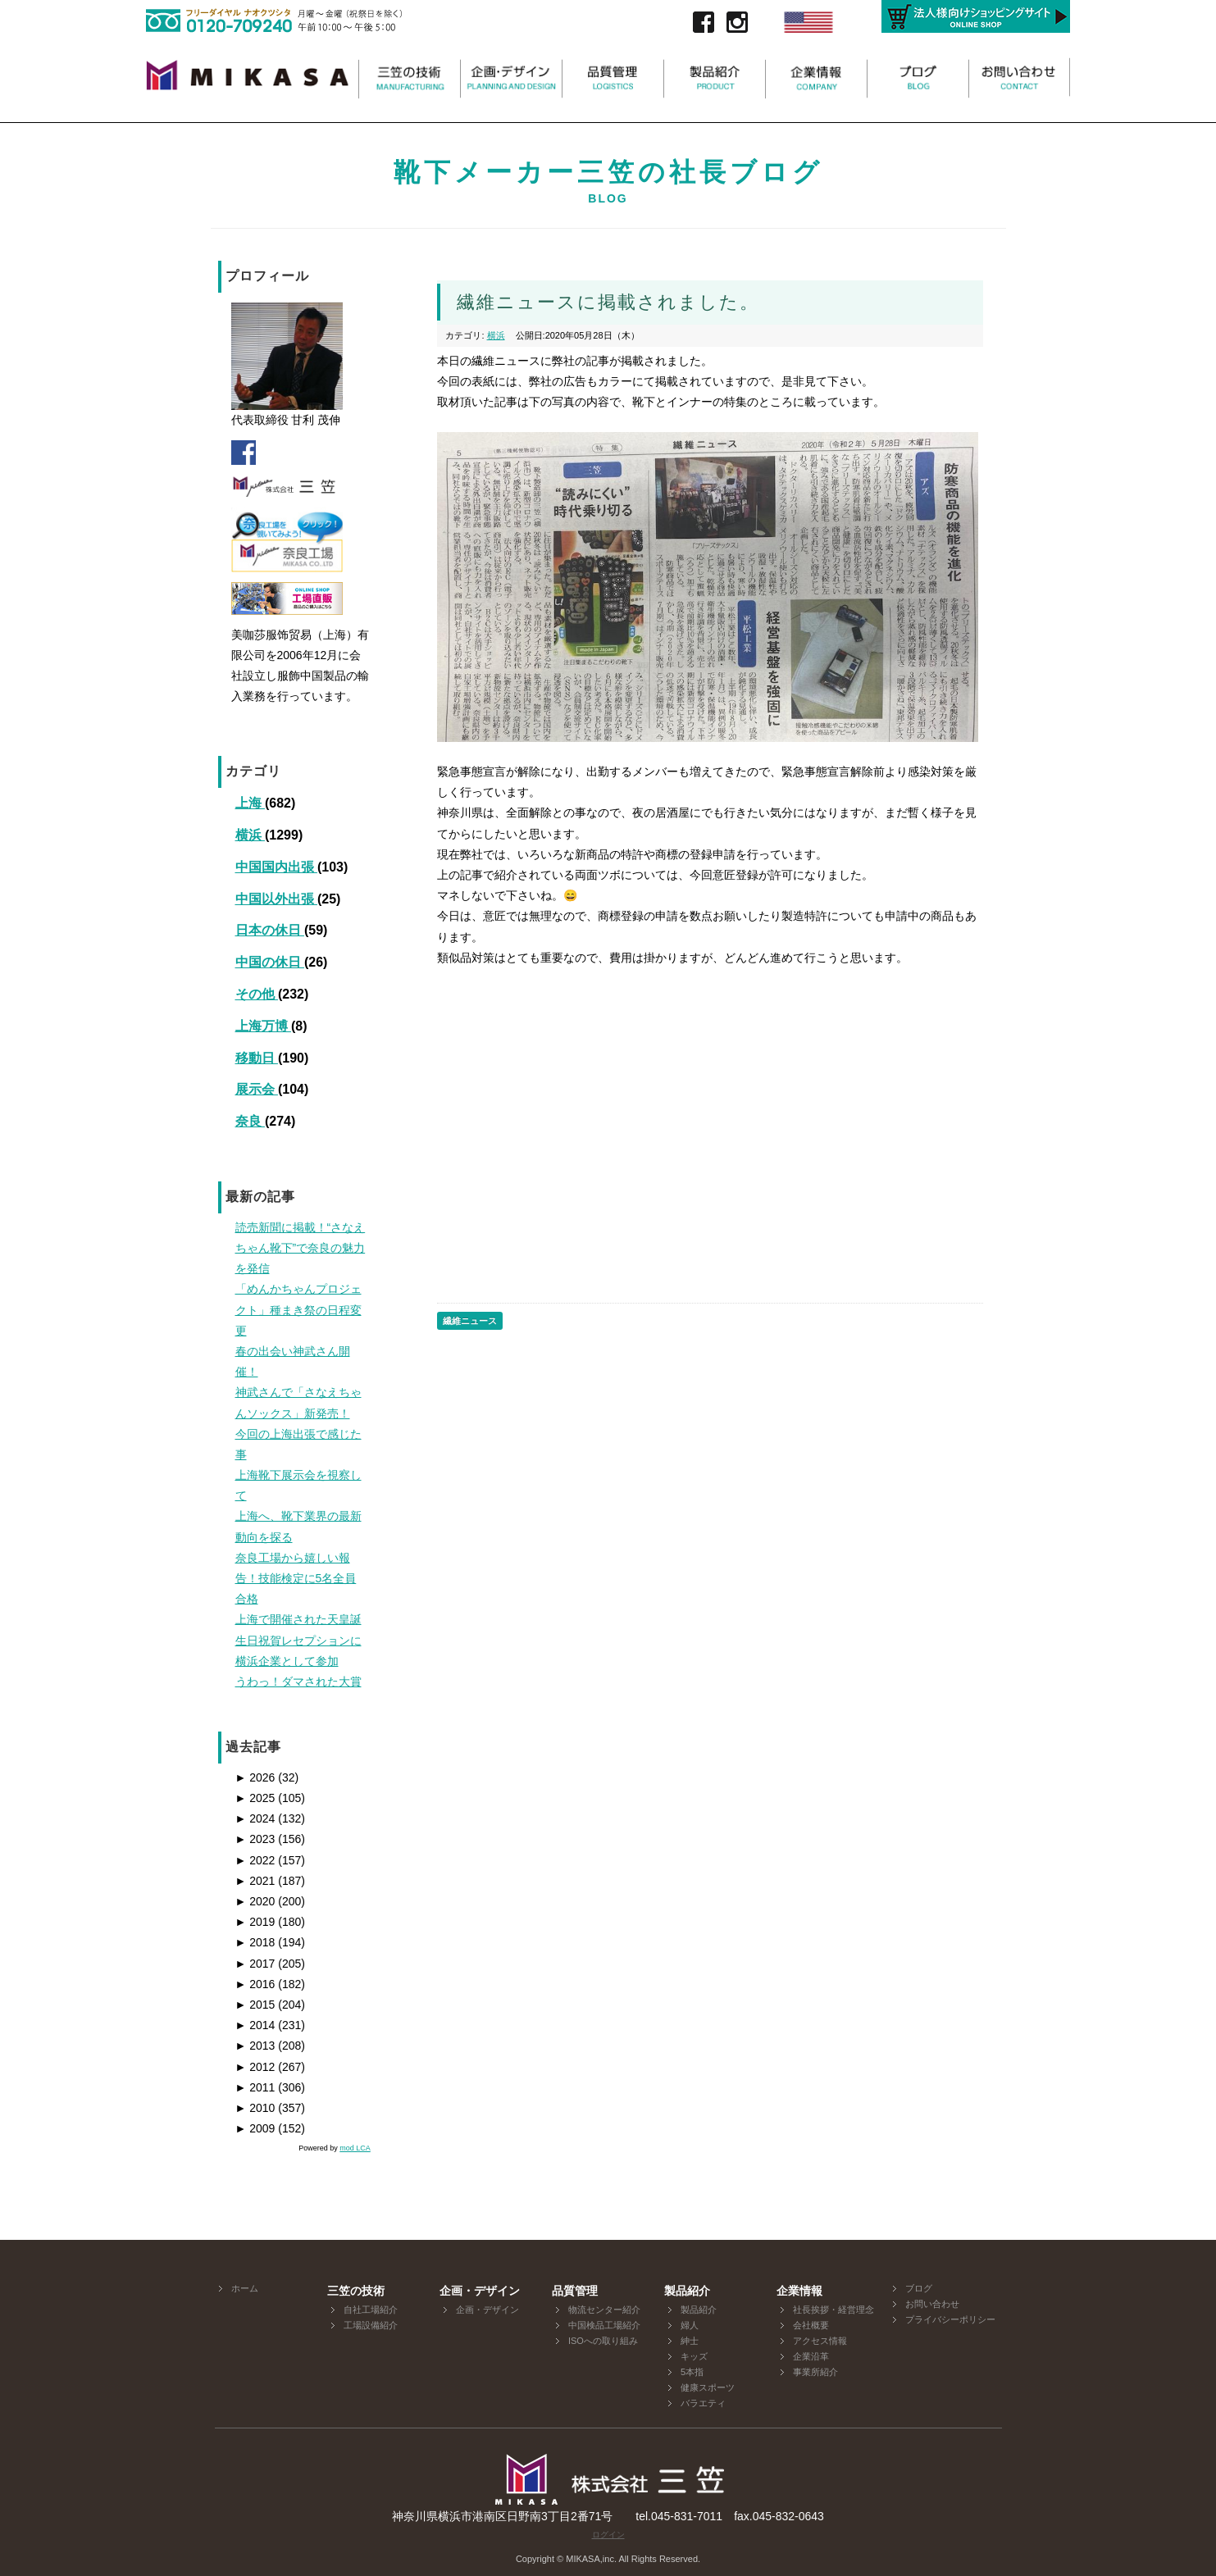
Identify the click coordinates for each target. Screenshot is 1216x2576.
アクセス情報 (820, 2341)
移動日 (256, 1058)
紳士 (690, 2341)
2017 (255, 1963)
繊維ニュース (470, 1321)
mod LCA (355, 2148)
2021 (255, 1880)
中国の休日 (269, 962)
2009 (255, 2128)
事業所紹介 (815, 2372)
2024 (255, 1818)
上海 (250, 803)
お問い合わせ (932, 2304)
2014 (255, 2025)
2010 (255, 2107)
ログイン (608, 2534)
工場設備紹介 (371, 2325)
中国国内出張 (276, 867)
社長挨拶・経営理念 (833, 2309)
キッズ (694, 2356)
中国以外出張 (276, 899)
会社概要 (811, 2325)
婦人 (690, 2325)
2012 (255, 2066)
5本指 (692, 2372)
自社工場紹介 (371, 2309)
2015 (255, 2004)
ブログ (918, 2288)
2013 (255, 2045)
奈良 (250, 1121)
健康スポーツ (708, 2387)
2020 (255, 1901)
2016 (255, 1984)
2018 (255, 1942)
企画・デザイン (487, 2309)
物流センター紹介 (604, 2309)
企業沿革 (811, 2356)
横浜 (250, 835)
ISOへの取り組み (603, 2341)
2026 (255, 1777)
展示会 (256, 1089)
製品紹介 (699, 2309)
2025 (255, 1798)
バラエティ (703, 2403)
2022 (255, 1860)
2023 (255, 1839)
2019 (255, 1921)
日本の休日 (269, 930)
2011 (255, 2087)
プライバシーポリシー (950, 2319)
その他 (256, 994)
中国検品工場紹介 (604, 2325)
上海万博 (263, 1026)
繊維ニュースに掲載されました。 (608, 302)
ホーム (244, 2288)
